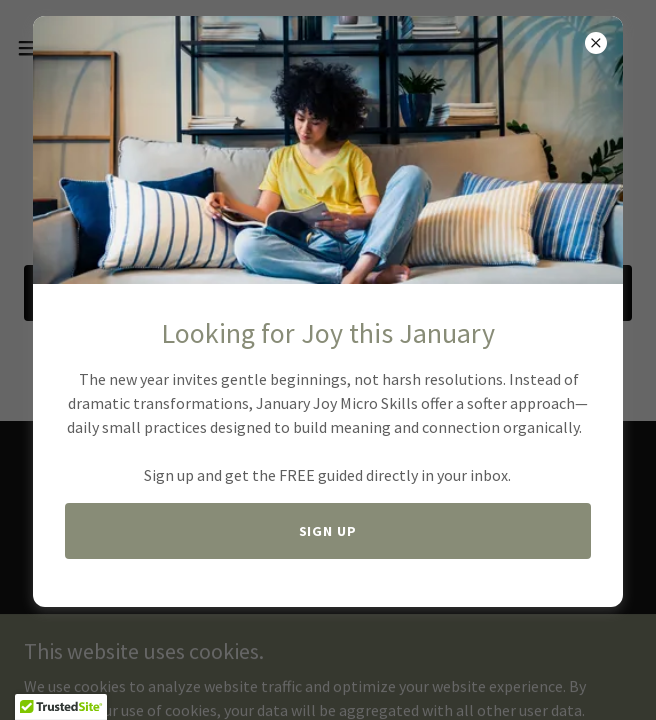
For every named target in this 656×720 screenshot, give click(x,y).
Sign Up (328, 531)
